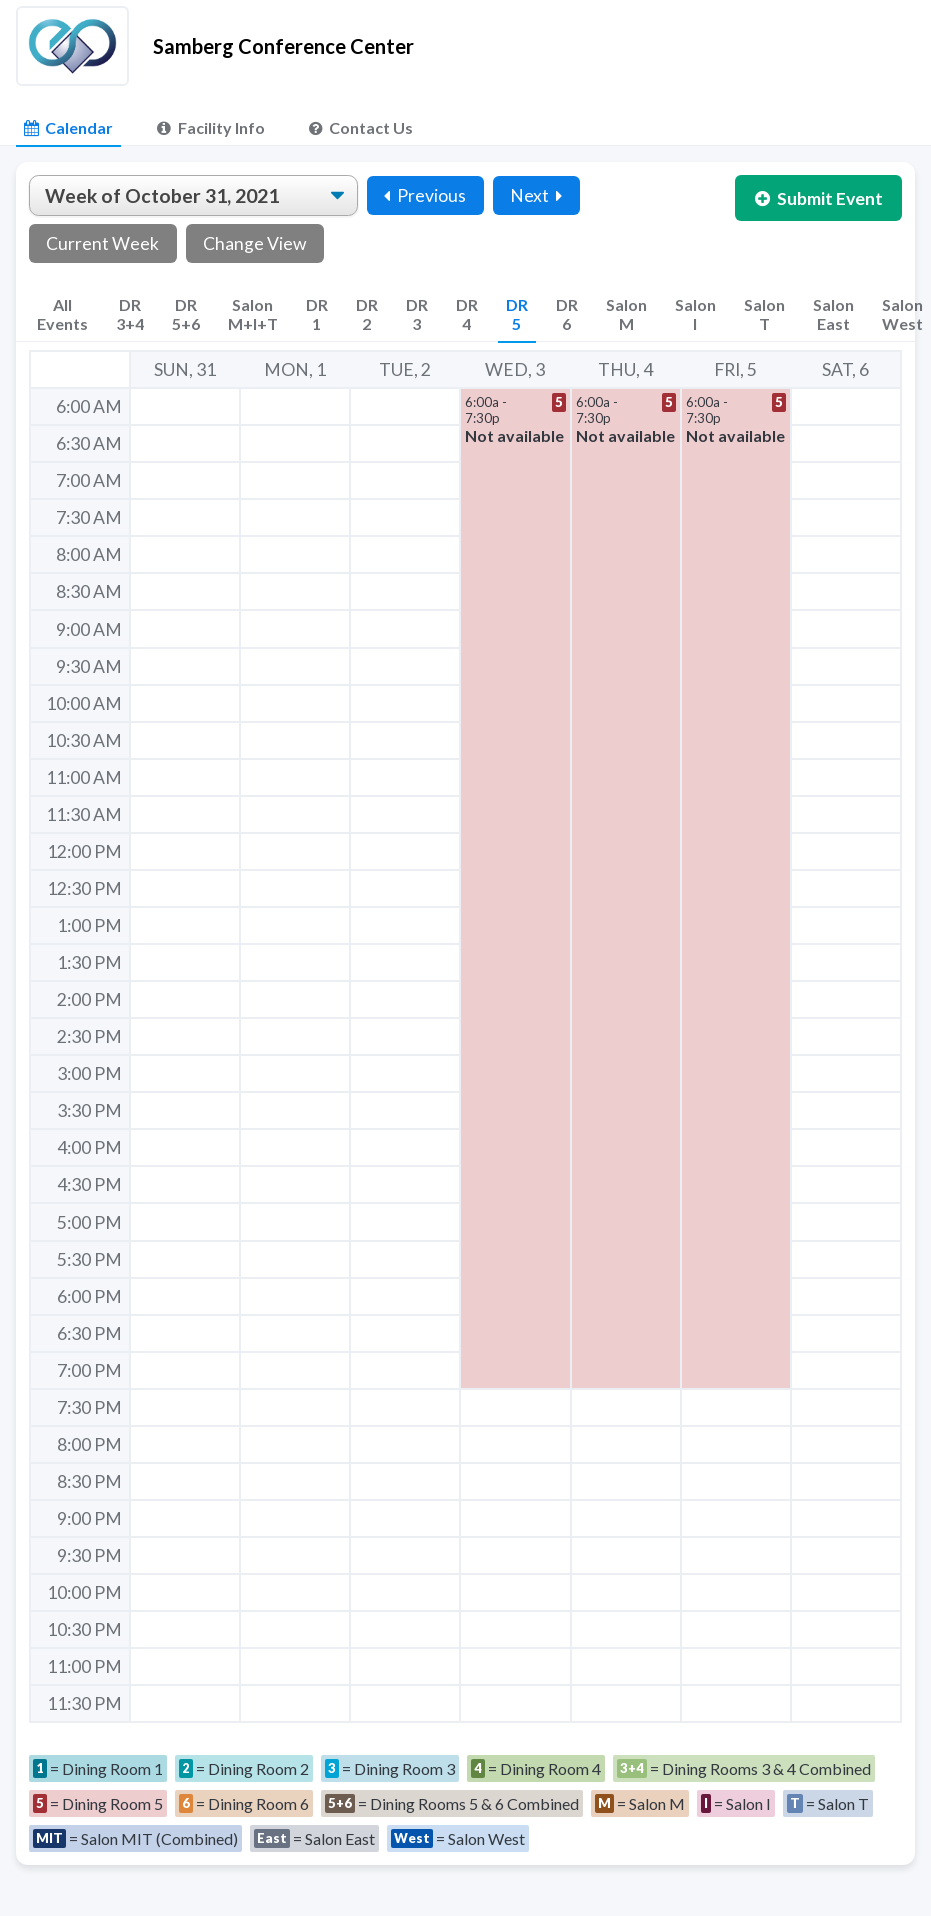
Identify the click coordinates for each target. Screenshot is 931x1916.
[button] (515, 888)
